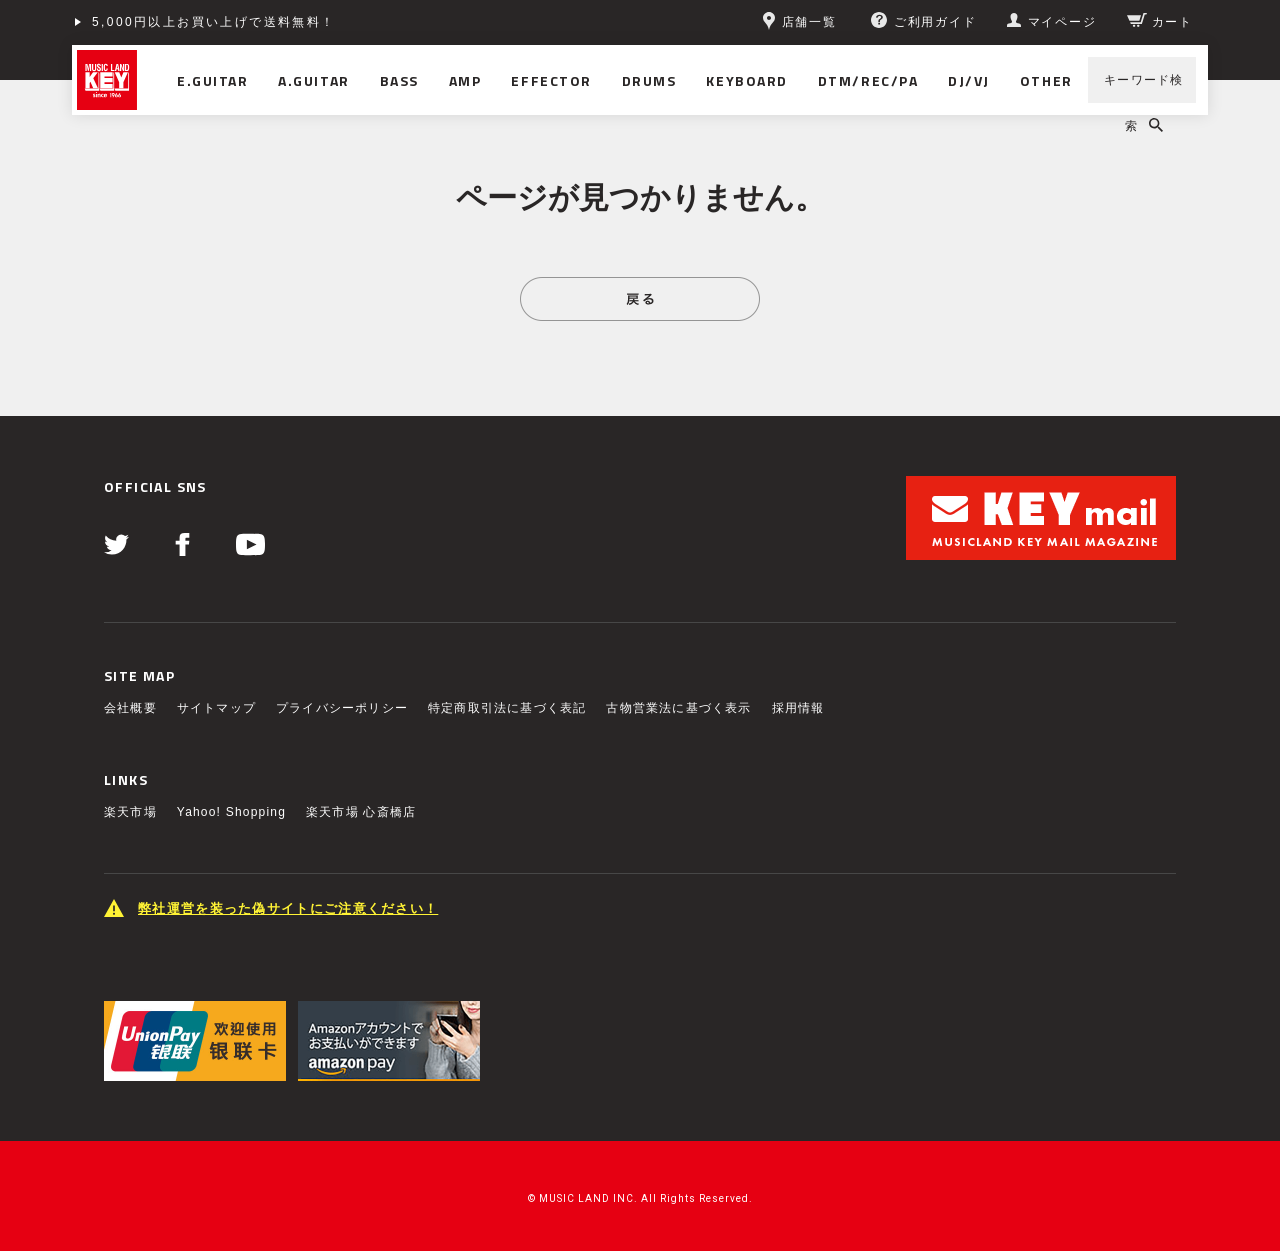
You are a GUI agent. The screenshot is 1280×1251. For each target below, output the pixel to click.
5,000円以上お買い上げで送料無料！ (214, 22)
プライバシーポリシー (342, 708)
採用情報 (798, 708)
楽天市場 (130, 812)
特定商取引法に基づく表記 (507, 708)
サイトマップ (216, 708)
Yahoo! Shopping (231, 812)
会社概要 (130, 708)
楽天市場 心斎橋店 (361, 812)
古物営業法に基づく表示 (678, 708)
